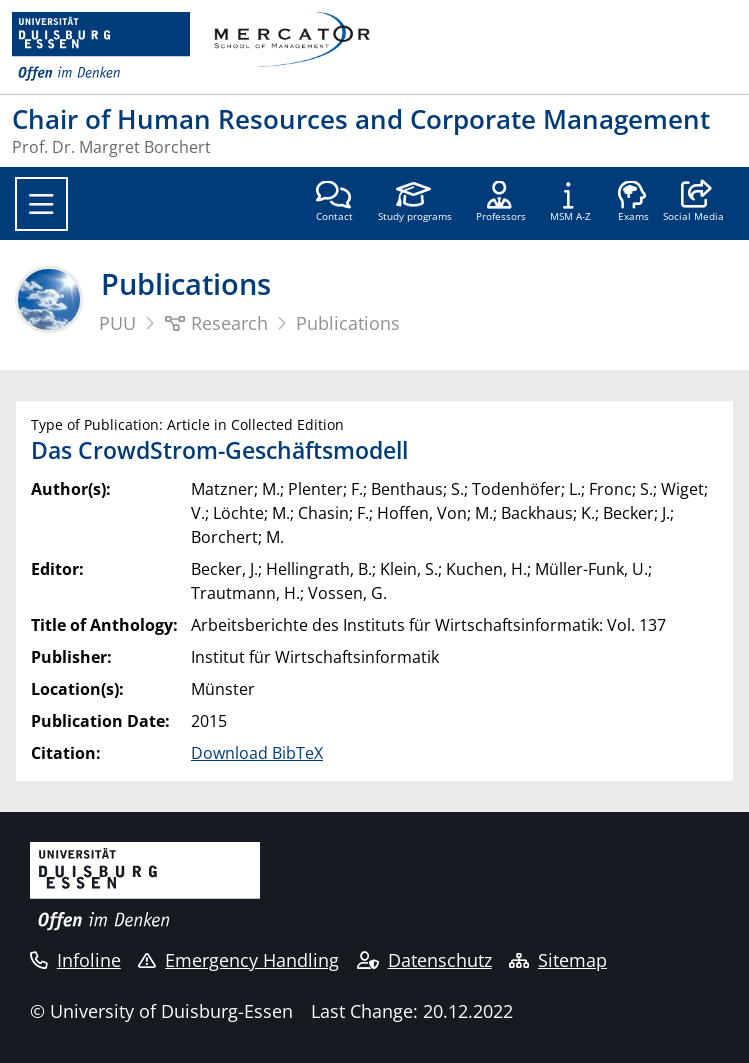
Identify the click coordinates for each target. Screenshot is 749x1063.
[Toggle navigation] (41, 204)
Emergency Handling (238, 960)
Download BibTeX (257, 753)
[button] (693, 203)
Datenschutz (424, 960)
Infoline (75, 960)
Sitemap (558, 960)
